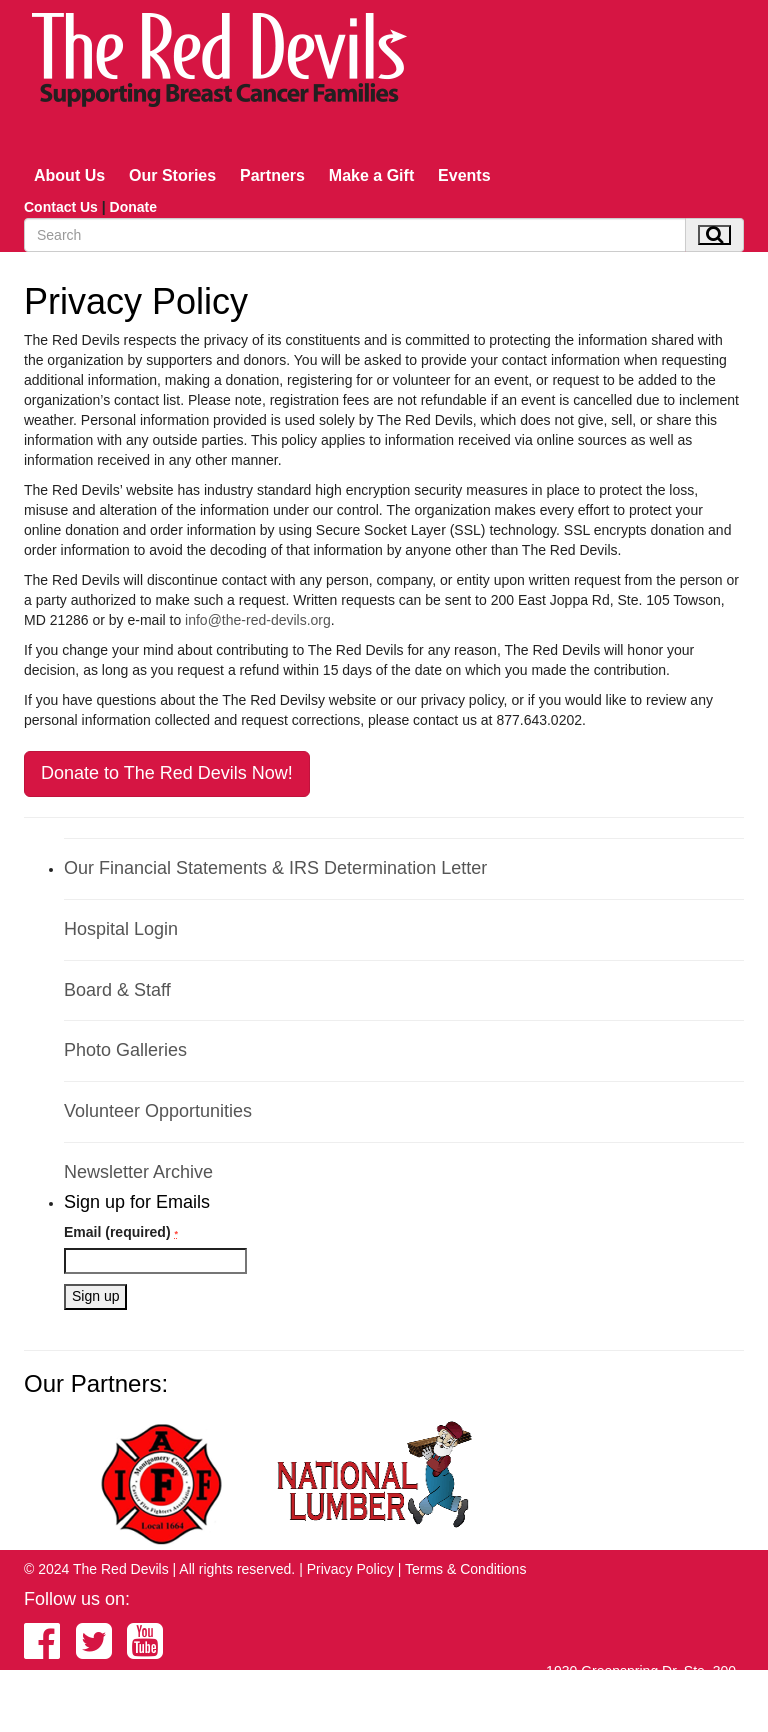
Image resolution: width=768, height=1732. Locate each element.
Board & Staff (117, 990)
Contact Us (61, 207)
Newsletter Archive (138, 1172)
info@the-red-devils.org (258, 620)
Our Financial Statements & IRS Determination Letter (275, 868)
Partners (272, 175)
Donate (133, 207)
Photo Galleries (125, 1050)
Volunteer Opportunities (158, 1111)
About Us (69, 175)
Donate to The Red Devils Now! (167, 773)
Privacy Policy (350, 1569)
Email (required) (121, 1232)
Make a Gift (371, 175)
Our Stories (172, 175)
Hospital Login (121, 929)
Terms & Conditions (465, 1569)
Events (464, 175)
